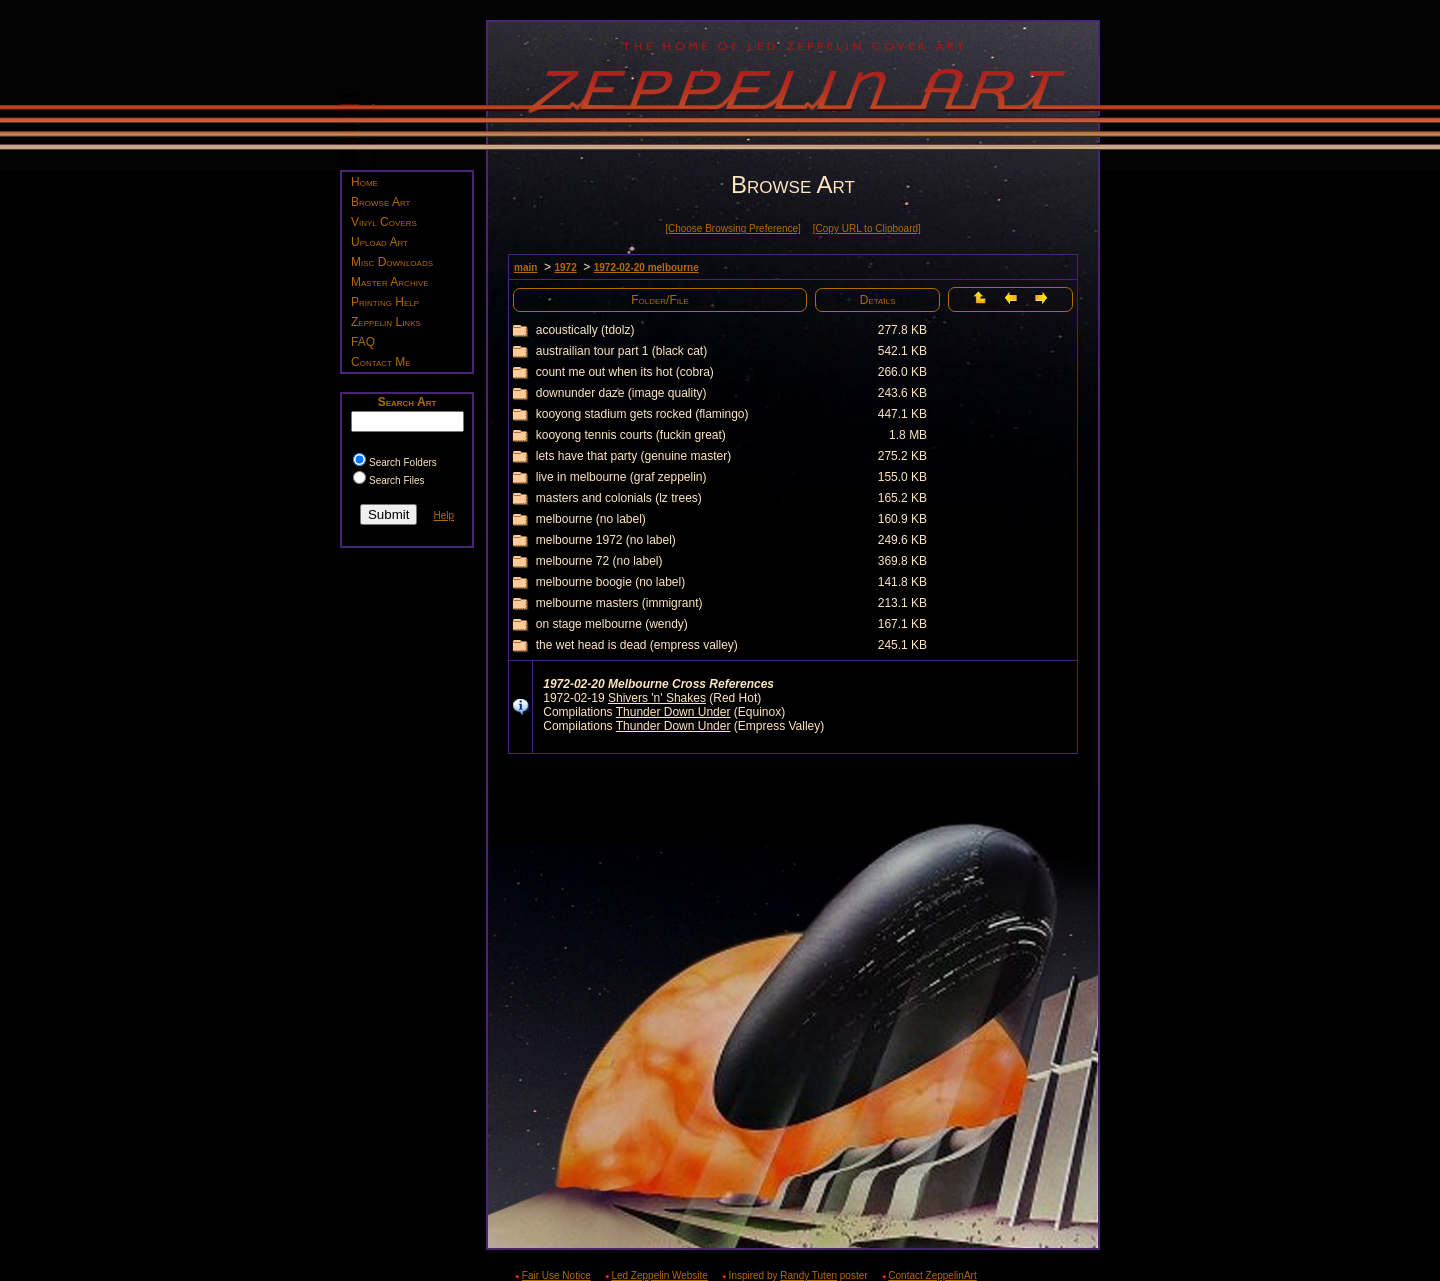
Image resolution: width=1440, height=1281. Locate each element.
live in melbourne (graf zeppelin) (621, 477)
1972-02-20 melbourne (646, 267)
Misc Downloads (392, 262)
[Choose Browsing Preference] (733, 228)
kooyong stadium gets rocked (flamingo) (642, 414)
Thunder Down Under (673, 712)
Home (364, 182)
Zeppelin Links (386, 322)
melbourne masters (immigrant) (619, 603)
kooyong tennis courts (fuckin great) (631, 435)
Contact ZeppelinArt (932, 1275)
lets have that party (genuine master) (633, 456)
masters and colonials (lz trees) (619, 498)
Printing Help (385, 302)
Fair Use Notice (556, 1275)
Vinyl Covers (384, 222)
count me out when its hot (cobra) (625, 372)
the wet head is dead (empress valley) (637, 645)
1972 (565, 267)
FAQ (363, 342)
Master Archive (390, 282)
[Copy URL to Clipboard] (867, 228)
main (525, 267)
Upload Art (379, 242)
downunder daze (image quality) (621, 393)
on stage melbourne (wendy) (612, 624)
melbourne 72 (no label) (599, 561)
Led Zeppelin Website (659, 1275)
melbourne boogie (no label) (610, 582)
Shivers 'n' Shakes (657, 698)
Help (443, 515)
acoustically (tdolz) (585, 330)
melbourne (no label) (591, 519)
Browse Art (380, 202)
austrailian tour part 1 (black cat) (621, 351)
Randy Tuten (808, 1275)
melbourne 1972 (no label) (606, 540)
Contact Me (381, 362)
